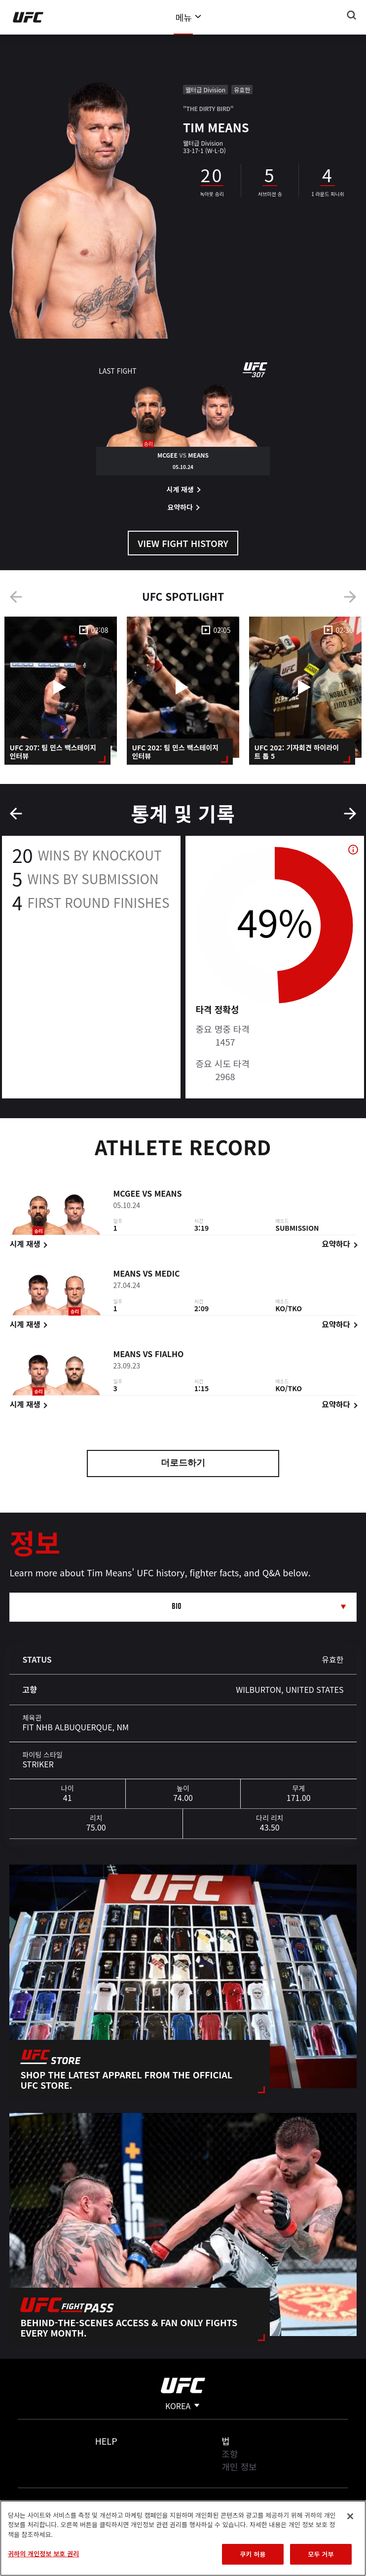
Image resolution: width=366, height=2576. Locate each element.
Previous (15, 596)
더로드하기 (183, 1463)
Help (106, 2440)
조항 (229, 2453)
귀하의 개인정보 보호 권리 (43, 2553)
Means (168, 1195)
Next (350, 596)
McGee (126, 1195)
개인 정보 (238, 2466)
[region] (183, 2538)
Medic (167, 1275)
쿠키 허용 (252, 2554)
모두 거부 (320, 2554)
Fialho (169, 1356)
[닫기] (350, 2516)
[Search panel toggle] (351, 15)
